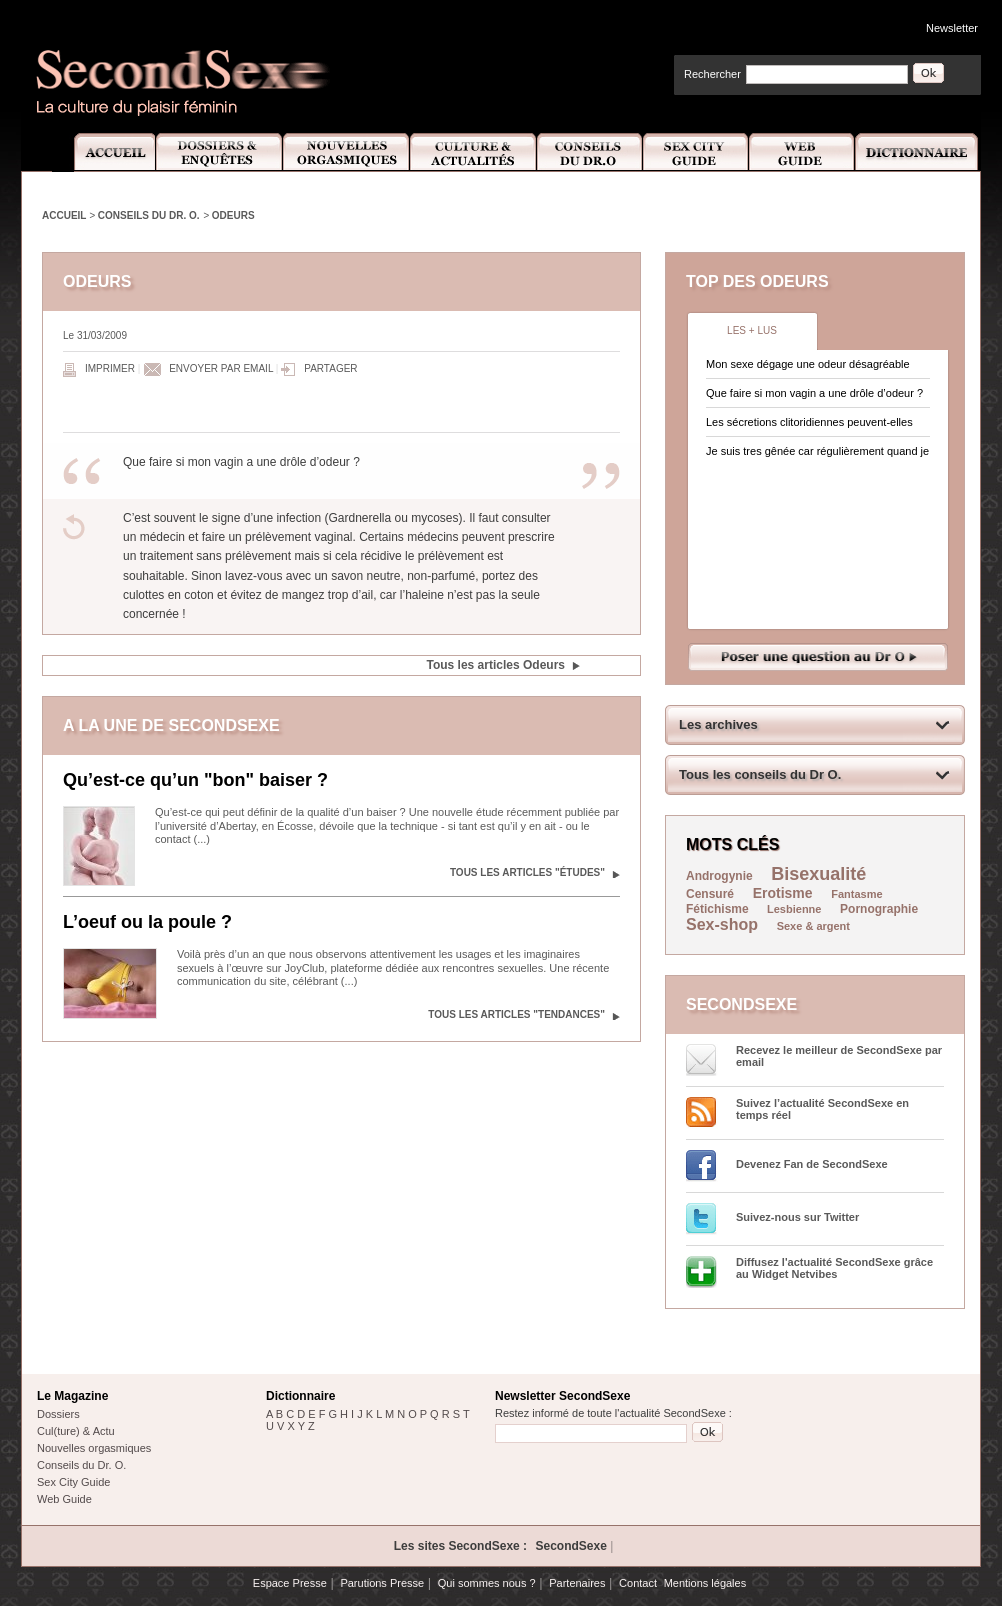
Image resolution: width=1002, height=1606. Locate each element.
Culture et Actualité (474, 152)
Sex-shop (722, 924)
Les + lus (752, 330)
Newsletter (952, 28)
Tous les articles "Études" (527, 872)
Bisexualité (818, 874)
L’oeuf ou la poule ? (147, 922)
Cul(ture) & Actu (76, 1431)
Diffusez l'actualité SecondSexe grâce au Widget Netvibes (834, 1268)
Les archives (718, 724)
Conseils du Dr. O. (149, 215)
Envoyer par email (221, 368)
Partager (330, 368)
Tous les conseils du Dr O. (760, 774)
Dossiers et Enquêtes (218, 152)
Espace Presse (290, 1583)
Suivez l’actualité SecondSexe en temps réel (822, 1109)
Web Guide (802, 152)
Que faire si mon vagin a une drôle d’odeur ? (814, 393)
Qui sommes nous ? (487, 1583)
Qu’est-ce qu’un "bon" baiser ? (195, 780)
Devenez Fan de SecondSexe (812, 1164)
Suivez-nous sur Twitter (797, 1217)
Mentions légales (705, 1583)
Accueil (103, 152)
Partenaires (577, 1583)
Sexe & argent (813, 926)
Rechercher (712, 74)
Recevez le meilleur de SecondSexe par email (839, 1056)
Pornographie (879, 909)
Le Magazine (72, 1396)
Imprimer (110, 368)
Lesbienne (794, 909)
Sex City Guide (696, 152)
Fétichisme (719, 909)
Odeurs (233, 215)
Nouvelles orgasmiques (94, 1448)
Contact (638, 1583)
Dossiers (58, 1414)
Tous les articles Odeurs (496, 665)
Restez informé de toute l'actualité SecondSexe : (613, 1413)
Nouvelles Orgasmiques (346, 152)
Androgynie (719, 876)
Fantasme (856, 894)
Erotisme (783, 893)
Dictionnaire (918, 152)
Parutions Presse (382, 1583)
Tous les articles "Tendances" (516, 1014)
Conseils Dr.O (590, 152)
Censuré (710, 894)
